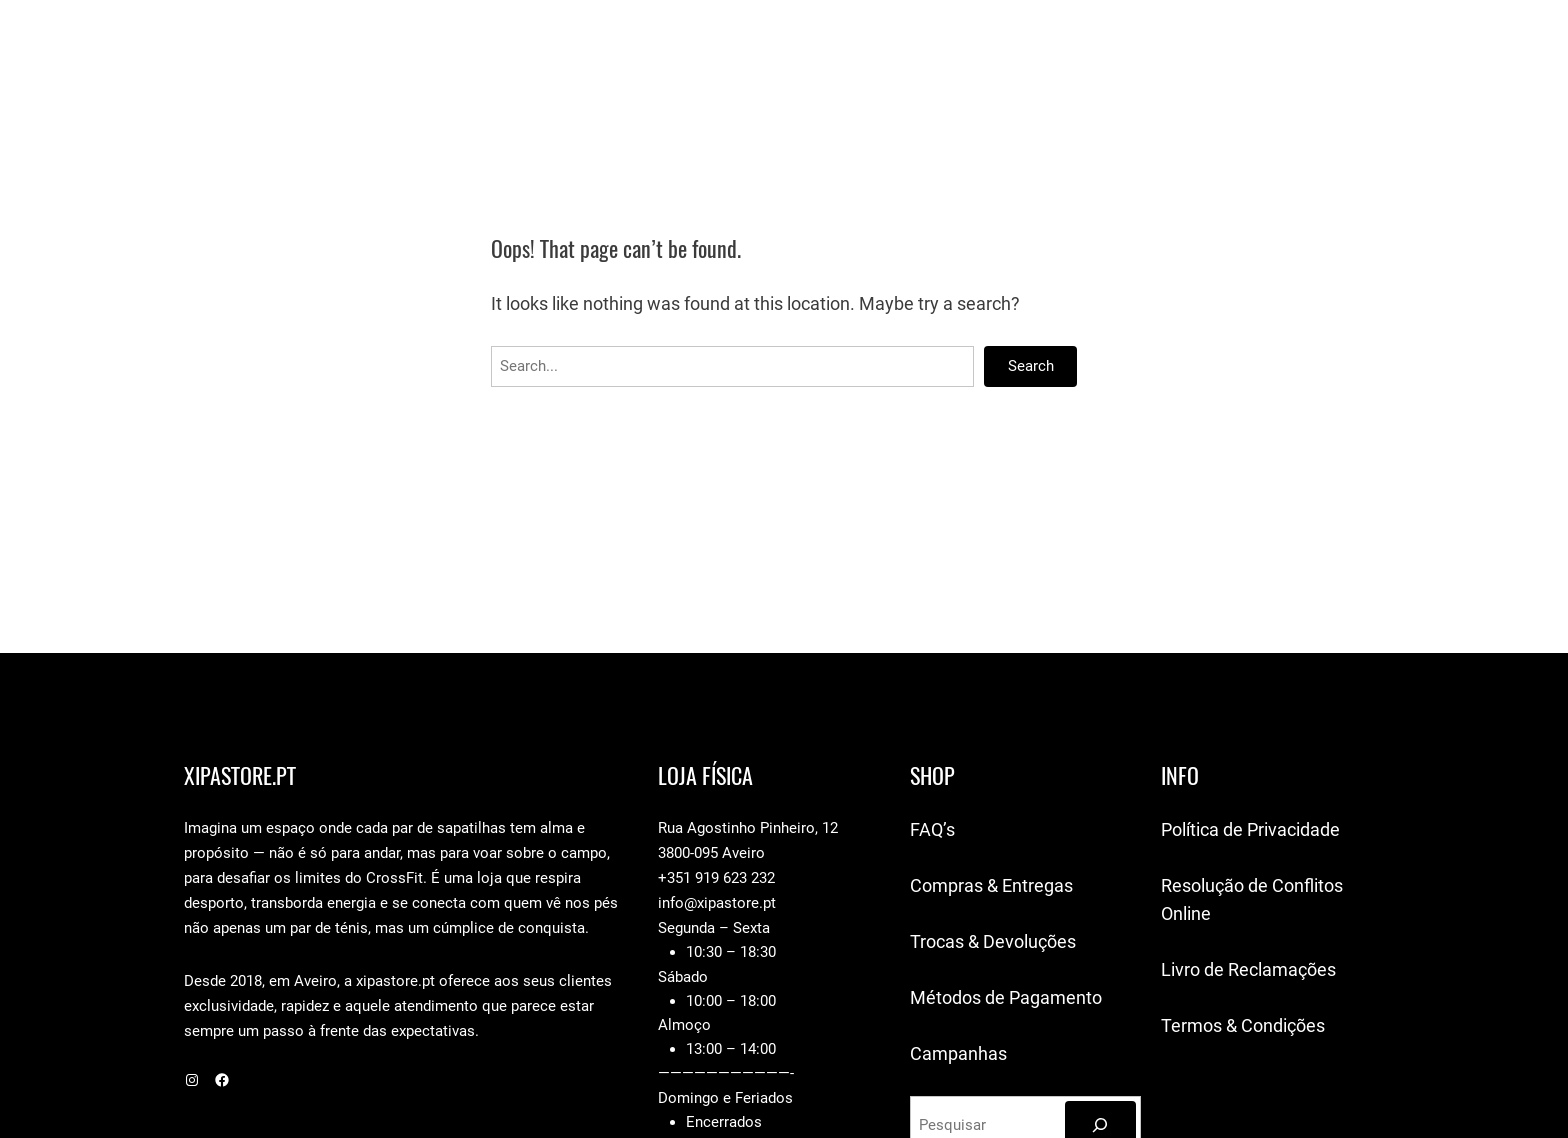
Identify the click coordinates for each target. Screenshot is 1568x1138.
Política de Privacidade (1250, 829)
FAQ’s (932, 829)
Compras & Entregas (991, 885)
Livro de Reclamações (1248, 969)
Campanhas (958, 1053)
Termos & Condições (1243, 1025)
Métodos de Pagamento (1006, 997)
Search (1031, 366)
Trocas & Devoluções (993, 941)
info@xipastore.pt (717, 903)
